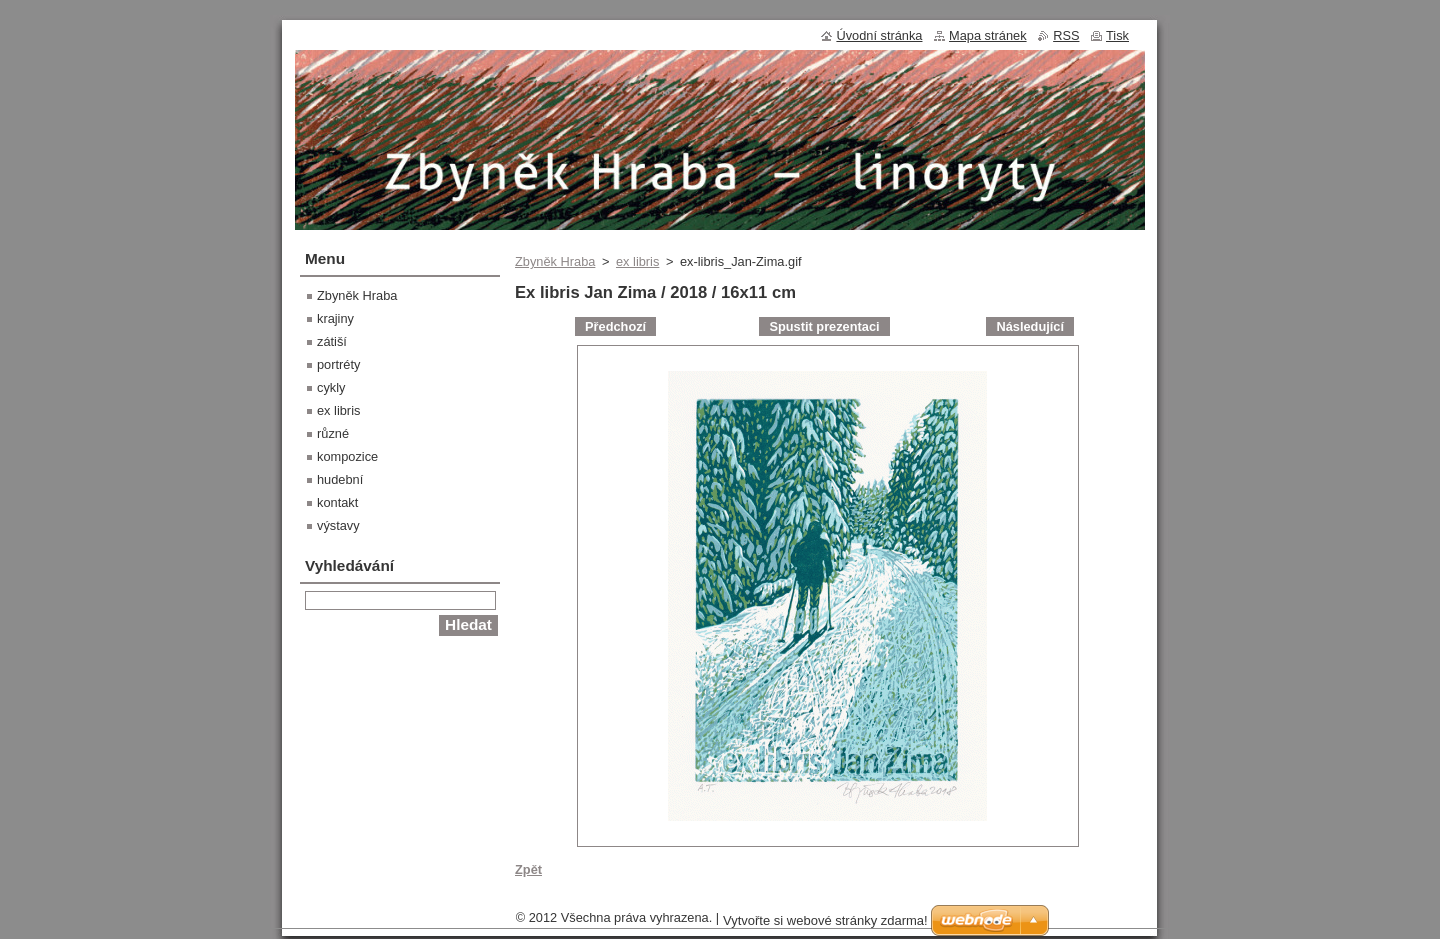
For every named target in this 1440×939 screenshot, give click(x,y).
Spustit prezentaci (824, 326)
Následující (1030, 326)
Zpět (528, 869)
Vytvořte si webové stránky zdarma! (825, 920)
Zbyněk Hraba (555, 261)
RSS (1066, 35)
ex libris (637, 261)
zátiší (332, 341)
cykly (331, 387)
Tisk (1117, 35)
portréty (338, 364)
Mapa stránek (988, 35)
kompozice (347, 456)
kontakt (337, 502)
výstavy (338, 525)
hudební (340, 479)
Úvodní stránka (879, 35)
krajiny (335, 318)
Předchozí (615, 326)
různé (333, 433)
